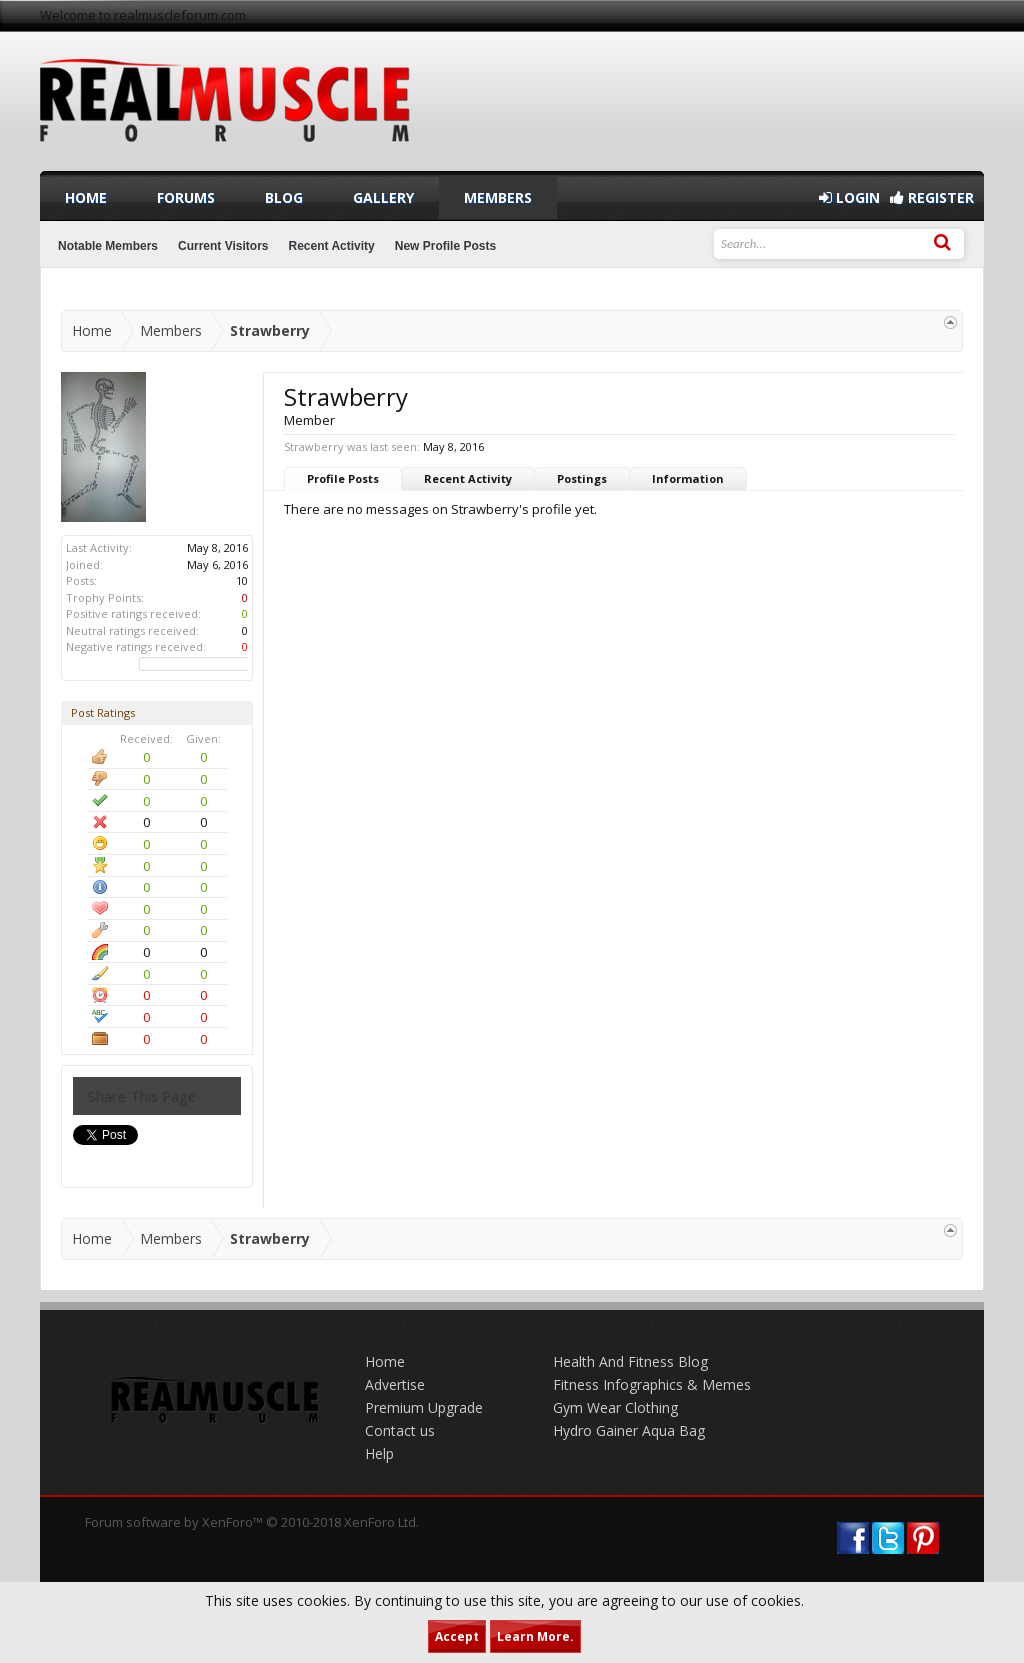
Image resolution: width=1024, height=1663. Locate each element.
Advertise (395, 1384)
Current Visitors (223, 246)
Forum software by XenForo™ (252, 1522)
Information (688, 478)
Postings (582, 478)
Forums (186, 197)
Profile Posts (343, 478)
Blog (284, 197)
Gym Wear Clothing (615, 1407)
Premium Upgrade (424, 1407)
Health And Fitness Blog (630, 1361)
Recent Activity (468, 478)
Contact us (400, 1430)
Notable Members (108, 246)
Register (932, 197)
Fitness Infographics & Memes (652, 1384)
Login (849, 197)
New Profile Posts (445, 246)
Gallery (383, 197)
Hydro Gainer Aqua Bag (629, 1430)
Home (86, 197)
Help (379, 1453)
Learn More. (535, 1636)
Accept (457, 1636)
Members (498, 197)
